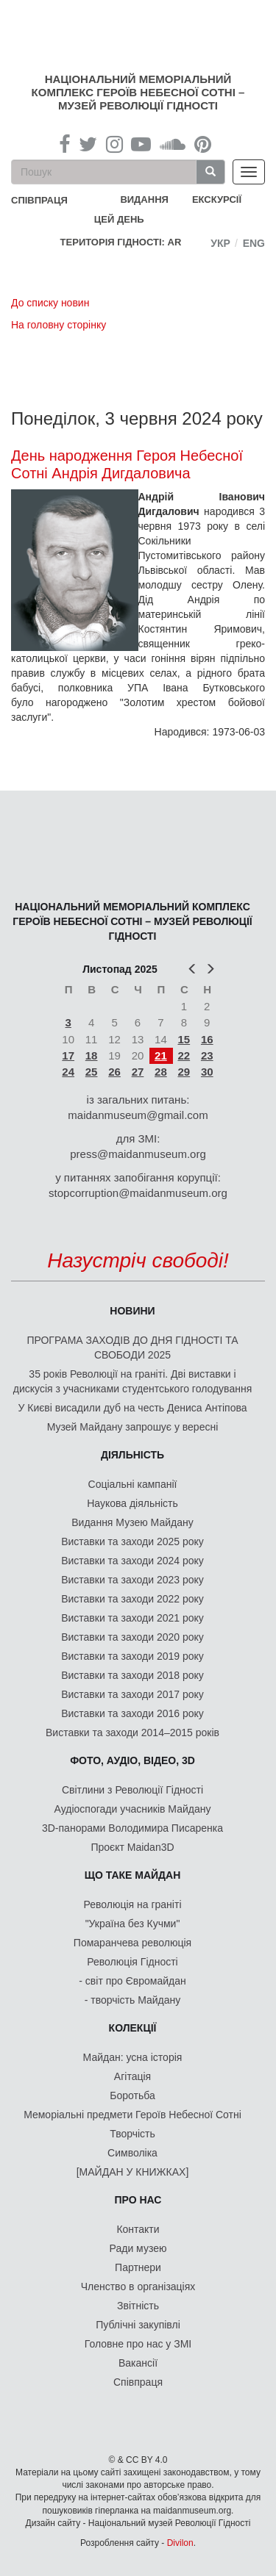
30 (207, 1071)
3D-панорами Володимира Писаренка (132, 1828)
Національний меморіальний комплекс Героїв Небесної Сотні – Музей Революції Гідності (138, 92)
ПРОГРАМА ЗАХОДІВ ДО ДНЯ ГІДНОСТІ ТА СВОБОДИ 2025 (132, 1347)
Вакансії (138, 2363)
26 (114, 1071)
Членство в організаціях (138, 2286)
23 (207, 1055)
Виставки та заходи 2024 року (132, 1560)
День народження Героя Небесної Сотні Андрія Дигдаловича (127, 464)
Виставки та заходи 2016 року (132, 1713)
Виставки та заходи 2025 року (132, 1541)
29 (183, 1071)
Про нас (138, 2200)
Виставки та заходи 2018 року (132, 1675)
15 (183, 1039)
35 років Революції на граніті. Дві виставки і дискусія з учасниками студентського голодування (132, 1381)
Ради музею (138, 2248)
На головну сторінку (58, 325)
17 (68, 1055)
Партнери (138, 2267)
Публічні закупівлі (138, 2325)
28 (161, 1071)
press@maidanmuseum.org (137, 1154)
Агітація (132, 2076)
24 (68, 1071)
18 (91, 1055)
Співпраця (138, 2382)
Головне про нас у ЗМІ (138, 2344)
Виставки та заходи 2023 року (132, 1580)
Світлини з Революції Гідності (132, 1790)
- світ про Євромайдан (132, 1981)
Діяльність (132, 1455)
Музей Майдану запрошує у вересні (133, 1427)
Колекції (133, 2028)
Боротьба (132, 2095)
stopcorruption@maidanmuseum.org (138, 1193)
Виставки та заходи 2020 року (132, 1637)
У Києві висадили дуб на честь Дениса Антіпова (132, 1408)
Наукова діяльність (132, 1503)
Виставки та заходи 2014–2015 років (132, 1732)
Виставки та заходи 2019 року (132, 1656)
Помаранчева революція (132, 1943)
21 (161, 1055)
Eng (254, 243)
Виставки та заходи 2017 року (132, 1694)
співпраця (39, 200)
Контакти (137, 2229)
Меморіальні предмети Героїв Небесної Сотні (132, 2114)
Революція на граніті (133, 1904)
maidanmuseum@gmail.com (138, 1115)
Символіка (132, 2153)
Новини (132, 1311)
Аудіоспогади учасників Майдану (132, 1809)
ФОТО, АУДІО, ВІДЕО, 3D (132, 1760)
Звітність (138, 2305)
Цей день (130, 218)
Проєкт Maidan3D (132, 1847)
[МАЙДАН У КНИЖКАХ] (133, 2172)
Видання (144, 199)
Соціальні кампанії (132, 1484)
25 (91, 1071)
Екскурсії (216, 199)
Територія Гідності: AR (121, 242)
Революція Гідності (132, 1962)
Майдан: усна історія (133, 2057)
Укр (220, 243)
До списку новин (50, 303)
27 (138, 1071)
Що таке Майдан (133, 1875)
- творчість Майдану (133, 2000)
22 (183, 1055)
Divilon (180, 2543)
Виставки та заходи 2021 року (132, 1618)
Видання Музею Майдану (132, 1522)
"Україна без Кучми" (132, 1923)
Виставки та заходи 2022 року (132, 1599)
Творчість (132, 2134)
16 (207, 1039)
